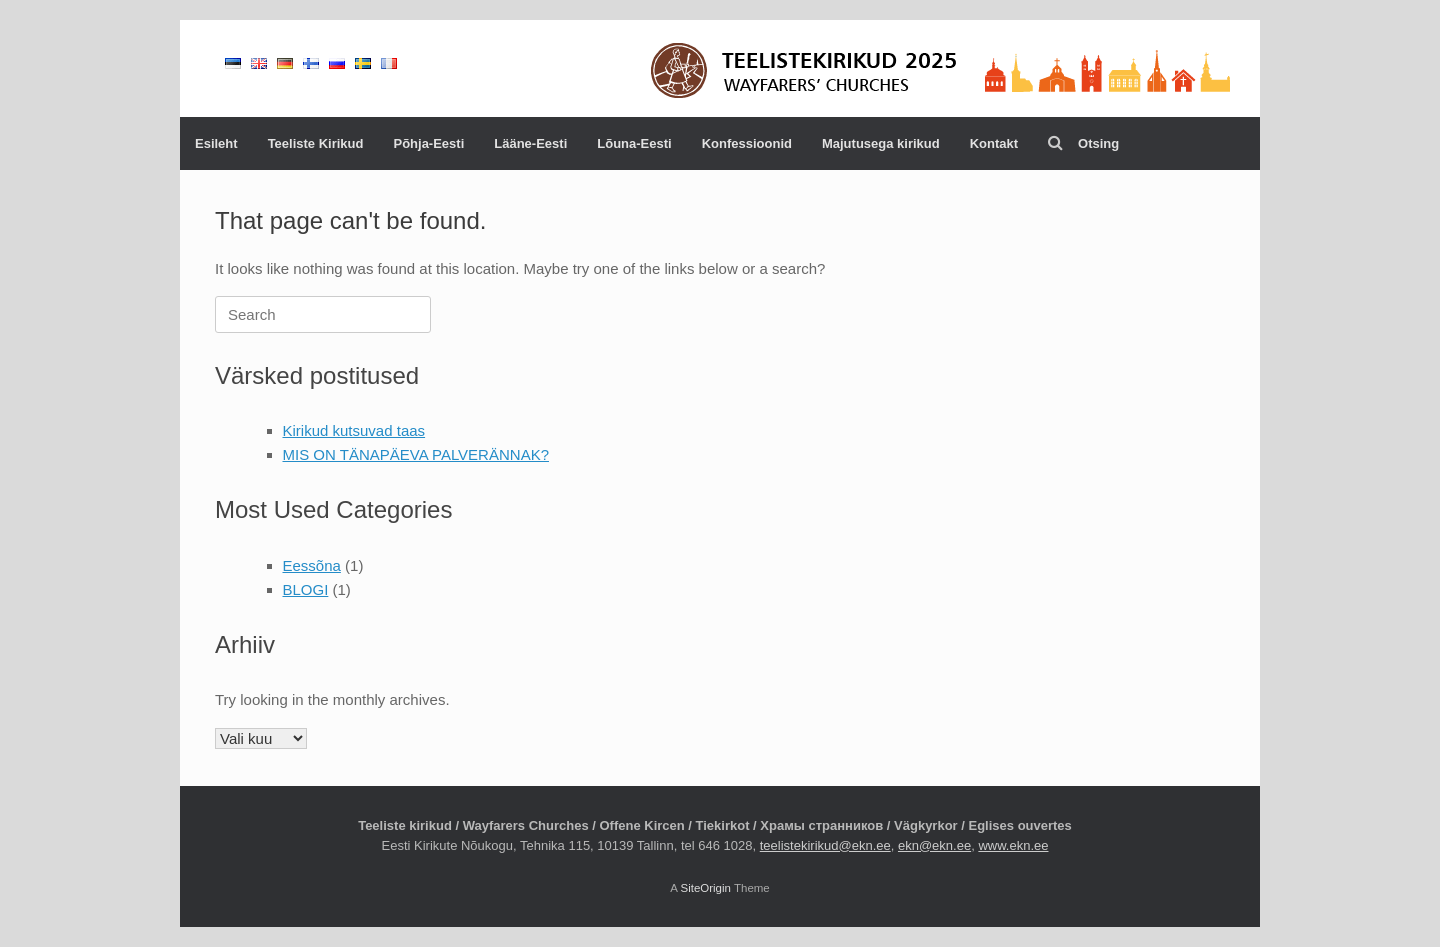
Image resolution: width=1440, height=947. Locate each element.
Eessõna (312, 565)
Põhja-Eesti (428, 143)
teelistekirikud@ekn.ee (825, 845)
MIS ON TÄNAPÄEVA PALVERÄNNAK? (416, 454)
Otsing (1083, 143)
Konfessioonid (747, 143)
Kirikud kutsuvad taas (354, 430)
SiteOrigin (705, 888)
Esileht (216, 143)
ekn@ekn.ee (934, 845)
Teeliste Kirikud (316, 143)
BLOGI (306, 589)
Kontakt (994, 143)
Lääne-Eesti (530, 143)
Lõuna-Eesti (634, 143)
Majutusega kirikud (881, 143)
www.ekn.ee (1013, 845)
